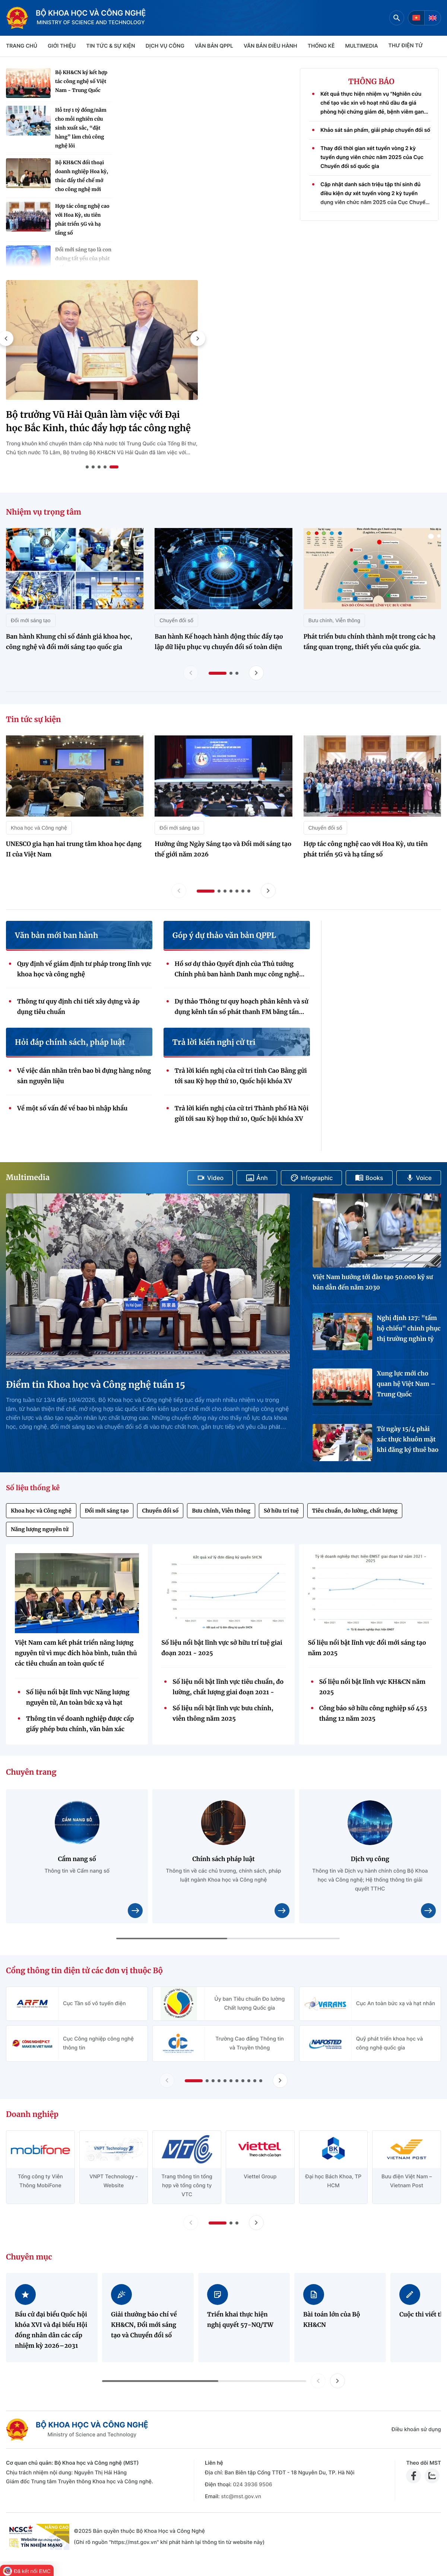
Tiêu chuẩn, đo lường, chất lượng (354, 1510)
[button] (197, 338)
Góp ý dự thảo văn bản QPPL (224, 935)
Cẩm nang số (77, 1859)
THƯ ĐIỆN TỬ (406, 45)
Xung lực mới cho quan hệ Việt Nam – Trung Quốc (406, 1384)
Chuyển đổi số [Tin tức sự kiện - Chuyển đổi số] (325, 828)
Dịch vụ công (165, 46)
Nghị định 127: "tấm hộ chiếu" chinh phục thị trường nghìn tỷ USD (408, 1329)
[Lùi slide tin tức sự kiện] (178, 890)
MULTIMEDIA (361, 46)
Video (210, 1177)
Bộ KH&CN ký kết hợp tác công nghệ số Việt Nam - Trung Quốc (81, 81)
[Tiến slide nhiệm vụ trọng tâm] (256, 672)
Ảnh (256, 1177)
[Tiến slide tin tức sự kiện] (268, 890)
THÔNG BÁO (371, 81)
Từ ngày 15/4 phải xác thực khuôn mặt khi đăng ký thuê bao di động (407, 1440)
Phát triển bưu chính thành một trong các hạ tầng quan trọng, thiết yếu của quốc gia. (369, 642)
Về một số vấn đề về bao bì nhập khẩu (72, 1108)
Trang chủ (21, 46)
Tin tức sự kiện (33, 719)
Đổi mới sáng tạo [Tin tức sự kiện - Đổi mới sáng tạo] (179, 828)
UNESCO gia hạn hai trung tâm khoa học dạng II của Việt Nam (74, 849)
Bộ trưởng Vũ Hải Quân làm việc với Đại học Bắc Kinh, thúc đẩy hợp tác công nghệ (98, 421)
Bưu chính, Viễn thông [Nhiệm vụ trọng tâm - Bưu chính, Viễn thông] (334, 620)
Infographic (311, 1177)
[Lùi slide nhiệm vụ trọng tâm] (190, 672)
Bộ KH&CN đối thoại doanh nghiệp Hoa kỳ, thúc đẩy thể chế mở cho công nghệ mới (81, 176)
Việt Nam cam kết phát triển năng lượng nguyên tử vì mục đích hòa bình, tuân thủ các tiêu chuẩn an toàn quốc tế (76, 1653)
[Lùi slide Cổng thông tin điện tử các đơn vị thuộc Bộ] (166, 2080)
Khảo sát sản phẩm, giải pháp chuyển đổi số (375, 137)
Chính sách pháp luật (223, 1859)
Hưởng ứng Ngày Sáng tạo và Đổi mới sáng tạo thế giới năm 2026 (223, 849)
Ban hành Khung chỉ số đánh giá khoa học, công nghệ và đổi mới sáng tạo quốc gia (69, 642)
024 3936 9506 (252, 2484)
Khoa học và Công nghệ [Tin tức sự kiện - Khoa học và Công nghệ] (39, 828)
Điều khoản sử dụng (416, 2429)
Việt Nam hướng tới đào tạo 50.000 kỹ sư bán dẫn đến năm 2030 (373, 1282)
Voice (419, 1177)
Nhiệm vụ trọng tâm (43, 512)
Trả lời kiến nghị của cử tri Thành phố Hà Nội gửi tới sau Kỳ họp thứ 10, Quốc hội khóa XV (241, 1114)
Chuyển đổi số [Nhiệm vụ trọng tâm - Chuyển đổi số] (176, 620)
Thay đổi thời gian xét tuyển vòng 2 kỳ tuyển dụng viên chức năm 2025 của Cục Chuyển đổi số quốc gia (372, 164)
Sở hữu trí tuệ (281, 1510)
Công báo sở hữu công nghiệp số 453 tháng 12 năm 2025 (373, 1714)
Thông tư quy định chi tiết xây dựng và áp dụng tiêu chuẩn (78, 1007)
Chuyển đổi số (160, 1510)
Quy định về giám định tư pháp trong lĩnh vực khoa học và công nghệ (84, 969)
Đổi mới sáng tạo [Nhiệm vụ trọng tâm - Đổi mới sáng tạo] (31, 620)
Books (369, 1177)
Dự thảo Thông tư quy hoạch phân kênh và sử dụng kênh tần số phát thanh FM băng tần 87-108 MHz (241, 1007)
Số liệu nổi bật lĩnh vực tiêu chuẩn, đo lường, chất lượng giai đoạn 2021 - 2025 (227, 1688)
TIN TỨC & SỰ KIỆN (110, 46)
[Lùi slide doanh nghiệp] (190, 2222)
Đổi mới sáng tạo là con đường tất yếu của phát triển (83, 259)
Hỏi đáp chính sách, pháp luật (70, 1042)
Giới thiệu (62, 46)
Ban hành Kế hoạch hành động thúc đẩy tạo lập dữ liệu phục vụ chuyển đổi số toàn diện (219, 642)
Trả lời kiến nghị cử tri (214, 1042)
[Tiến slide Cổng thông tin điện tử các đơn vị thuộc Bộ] (280, 2080)
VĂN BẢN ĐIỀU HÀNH (270, 46)
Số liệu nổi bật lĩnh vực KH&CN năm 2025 (372, 1687)
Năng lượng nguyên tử (40, 1529)
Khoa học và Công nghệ (41, 1510)
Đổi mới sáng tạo (107, 1510)
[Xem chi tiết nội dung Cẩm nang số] (135, 1911)
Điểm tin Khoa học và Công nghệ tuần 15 (95, 1384)
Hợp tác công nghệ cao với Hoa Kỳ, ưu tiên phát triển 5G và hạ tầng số (82, 219)
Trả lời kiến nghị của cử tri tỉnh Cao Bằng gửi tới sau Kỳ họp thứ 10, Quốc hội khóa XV (241, 1076)
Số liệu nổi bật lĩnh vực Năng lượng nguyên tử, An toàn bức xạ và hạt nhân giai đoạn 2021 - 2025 (78, 1698)
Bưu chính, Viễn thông (221, 1510)
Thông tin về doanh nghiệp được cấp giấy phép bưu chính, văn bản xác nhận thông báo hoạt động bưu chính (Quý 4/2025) (81, 1724)
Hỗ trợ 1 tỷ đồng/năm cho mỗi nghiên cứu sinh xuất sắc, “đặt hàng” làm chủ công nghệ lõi (81, 128)
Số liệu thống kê (33, 1487)
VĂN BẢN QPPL (214, 46)
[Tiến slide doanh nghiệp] (256, 2222)
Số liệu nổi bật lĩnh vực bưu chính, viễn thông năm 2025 (222, 1714)
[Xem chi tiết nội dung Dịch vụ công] (428, 1911)
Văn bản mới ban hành (56, 935)
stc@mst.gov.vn (241, 2496)
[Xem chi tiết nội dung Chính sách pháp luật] (282, 1911)
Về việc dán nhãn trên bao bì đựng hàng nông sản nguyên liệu (84, 1076)
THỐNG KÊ (321, 46)
